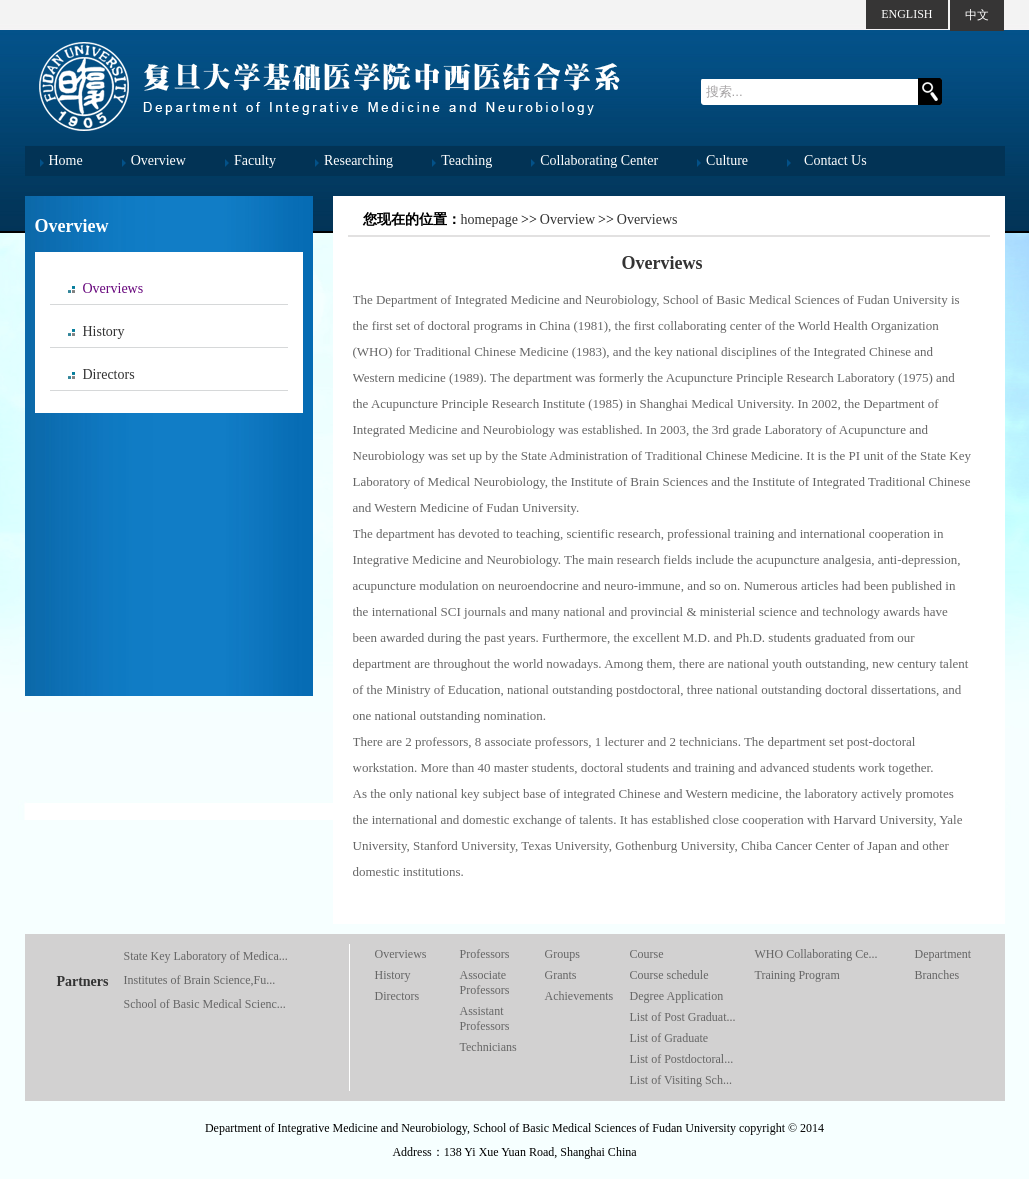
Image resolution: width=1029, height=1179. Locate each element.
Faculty (255, 160)
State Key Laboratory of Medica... (206, 956)
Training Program (797, 975)
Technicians (488, 1047)
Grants (561, 975)
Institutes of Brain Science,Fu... (200, 980)
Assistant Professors (485, 1018)
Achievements (579, 996)
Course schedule (669, 975)
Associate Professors (485, 982)
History (104, 331)
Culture (727, 160)
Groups (562, 954)
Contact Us (835, 160)
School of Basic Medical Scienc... (205, 1004)
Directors (109, 374)
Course (647, 954)
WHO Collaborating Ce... (816, 954)
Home (66, 160)
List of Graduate (669, 1038)
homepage (490, 219)
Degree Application (677, 996)
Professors (485, 954)
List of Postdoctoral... (682, 1059)
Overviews (113, 288)
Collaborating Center (599, 160)
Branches (937, 975)
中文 (977, 15)
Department (943, 954)
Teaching (466, 160)
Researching (358, 160)
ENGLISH (906, 14)
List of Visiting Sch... (681, 1080)
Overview (158, 160)
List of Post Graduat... (683, 1017)
